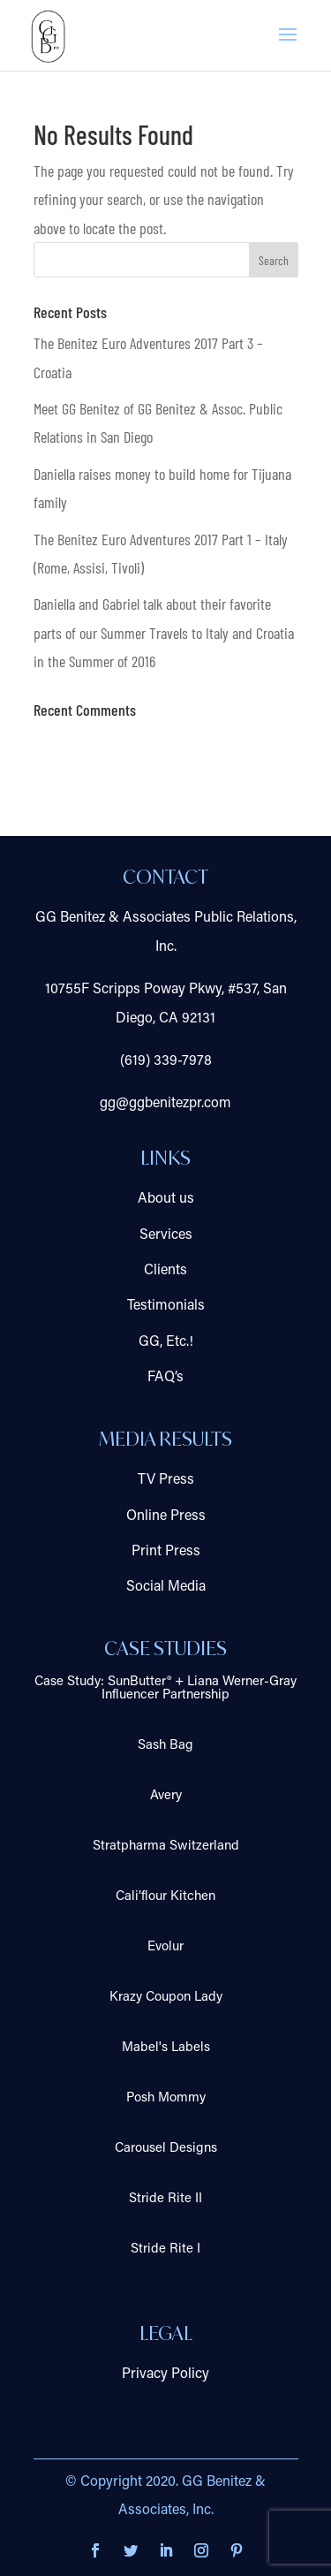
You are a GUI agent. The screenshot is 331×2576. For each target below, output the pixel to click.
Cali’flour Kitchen (165, 1897)
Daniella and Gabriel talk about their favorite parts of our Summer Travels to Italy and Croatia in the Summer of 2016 (164, 632)
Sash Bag (165, 1745)
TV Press (166, 1480)
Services (165, 1235)
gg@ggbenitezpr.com (165, 1104)
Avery (166, 1796)
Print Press (166, 1552)
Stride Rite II (165, 2199)
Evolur (165, 1947)
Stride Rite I (165, 2249)
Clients (165, 1271)
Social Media (166, 1587)
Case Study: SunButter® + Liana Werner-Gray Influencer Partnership (165, 1689)
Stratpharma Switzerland (166, 1846)
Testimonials (166, 1306)
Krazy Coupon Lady (165, 1997)
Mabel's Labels (166, 2048)
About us (166, 1199)
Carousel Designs (166, 2148)
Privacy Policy (165, 2374)
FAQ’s (165, 1378)
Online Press (166, 1516)
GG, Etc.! (166, 1342)
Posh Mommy (166, 2098)
